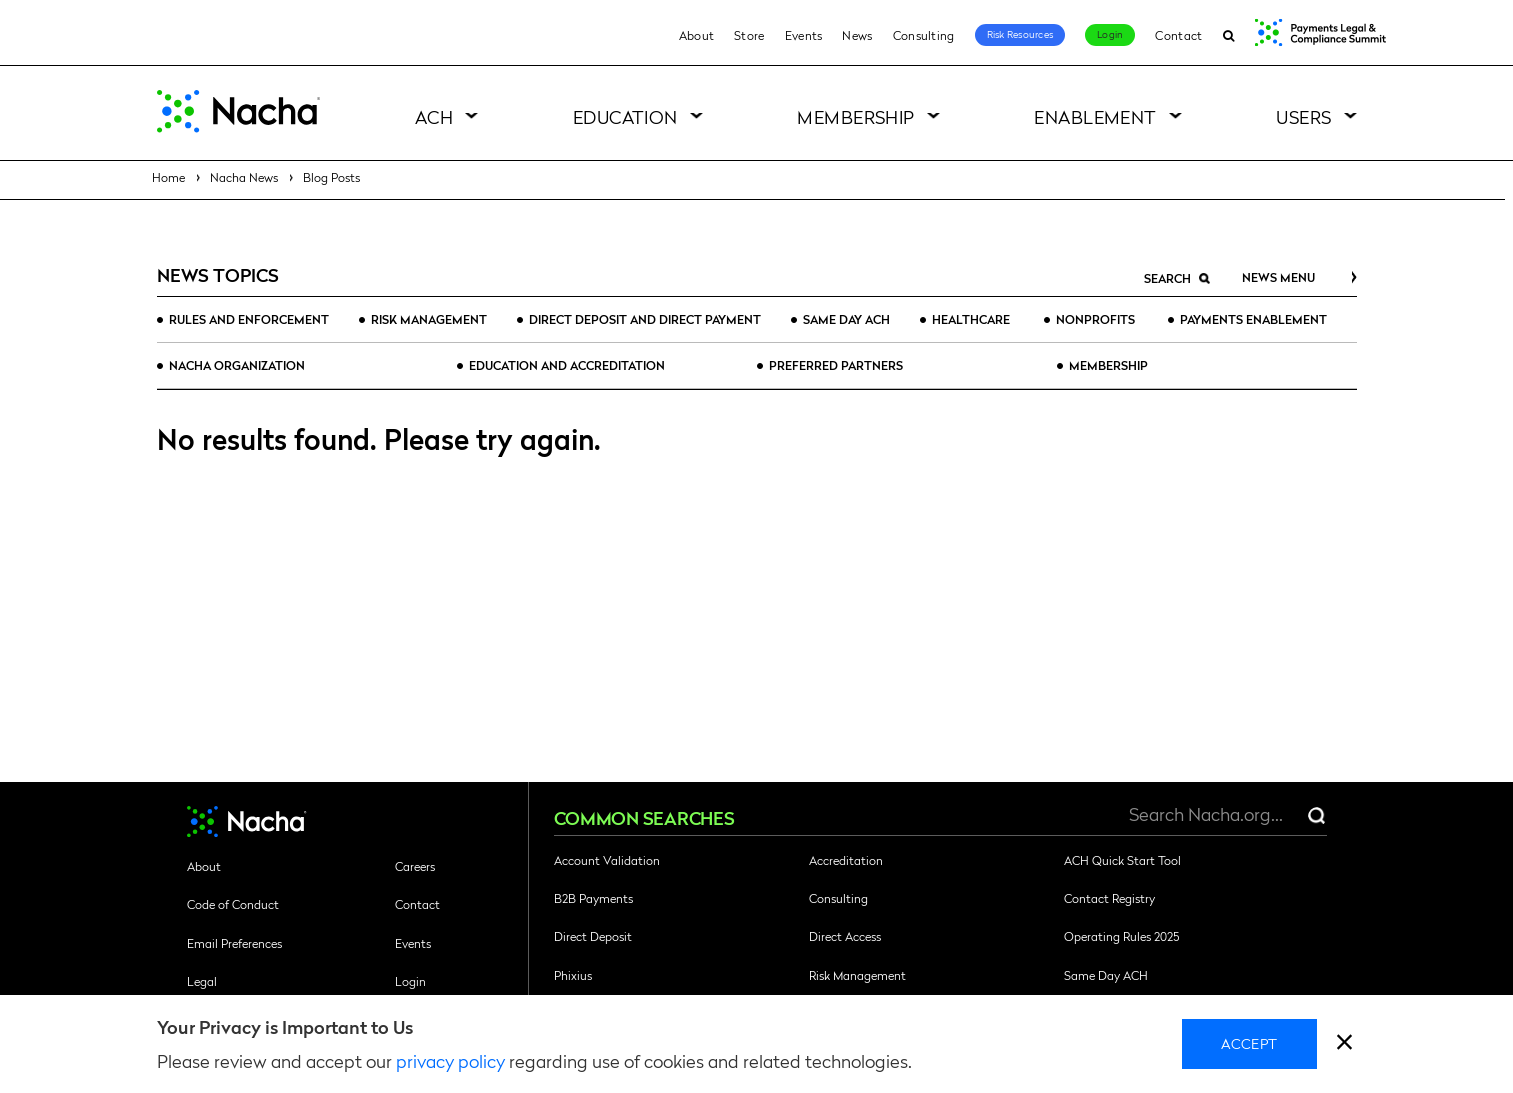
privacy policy (450, 1060)
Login (1110, 34)
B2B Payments (593, 898)
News (857, 35)
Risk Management (429, 319)
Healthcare (971, 319)
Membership (856, 116)
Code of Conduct (233, 904)
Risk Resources (1020, 34)
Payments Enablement (1253, 319)
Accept (1249, 1043)
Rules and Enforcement (249, 319)
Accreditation (846, 860)
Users (1303, 116)
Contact (1178, 35)
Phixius (573, 975)
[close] (1344, 1044)
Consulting (924, 35)
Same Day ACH (846, 319)
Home (168, 177)
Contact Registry (1109, 898)
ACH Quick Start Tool (1122, 860)
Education (625, 116)
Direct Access (845, 936)
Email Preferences (234, 943)
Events (804, 35)
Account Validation (607, 860)
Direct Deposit (593, 936)
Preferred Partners (836, 365)
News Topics (218, 274)
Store (749, 35)
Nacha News (244, 177)
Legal (202, 981)
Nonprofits (1095, 319)
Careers (415, 866)
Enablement (1095, 116)
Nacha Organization (237, 365)
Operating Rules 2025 (1121, 936)
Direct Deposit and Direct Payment (645, 319)
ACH (434, 116)
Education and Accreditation (567, 365)
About (697, 35)
